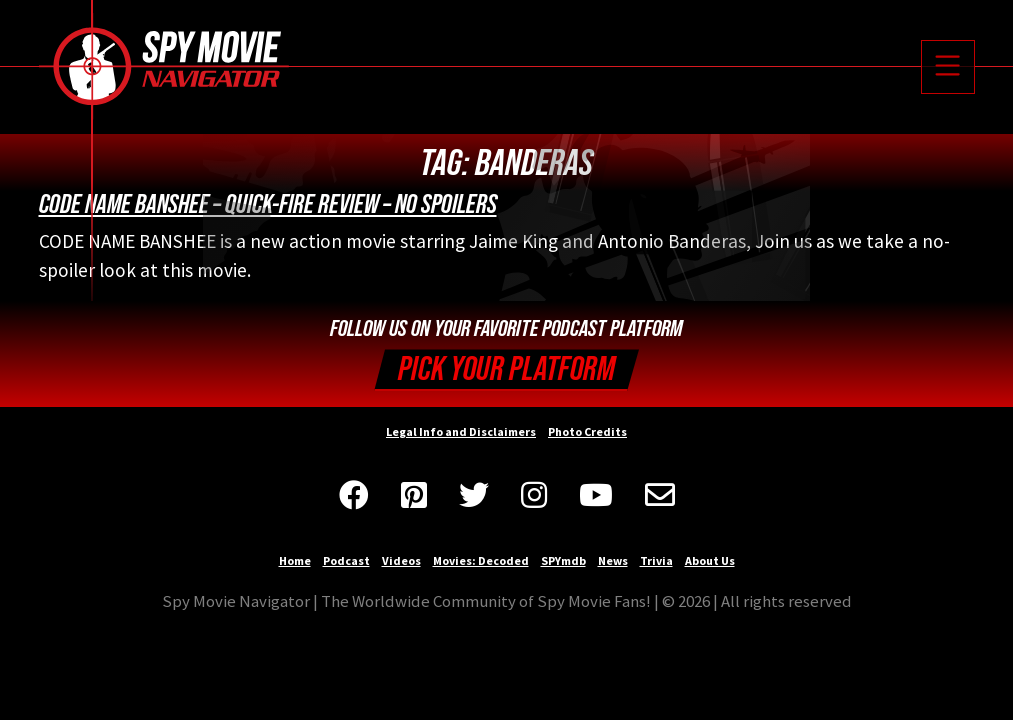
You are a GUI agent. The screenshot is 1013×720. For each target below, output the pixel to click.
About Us (710, 560)
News (613, 560)
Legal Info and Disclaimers (461, 431)
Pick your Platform (506, 369)
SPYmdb (563, 560)
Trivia (656, 560)
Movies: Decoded (481, 560)
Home (295, 560)
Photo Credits (587, 431)
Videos (401, 560)
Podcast (346, 560)
